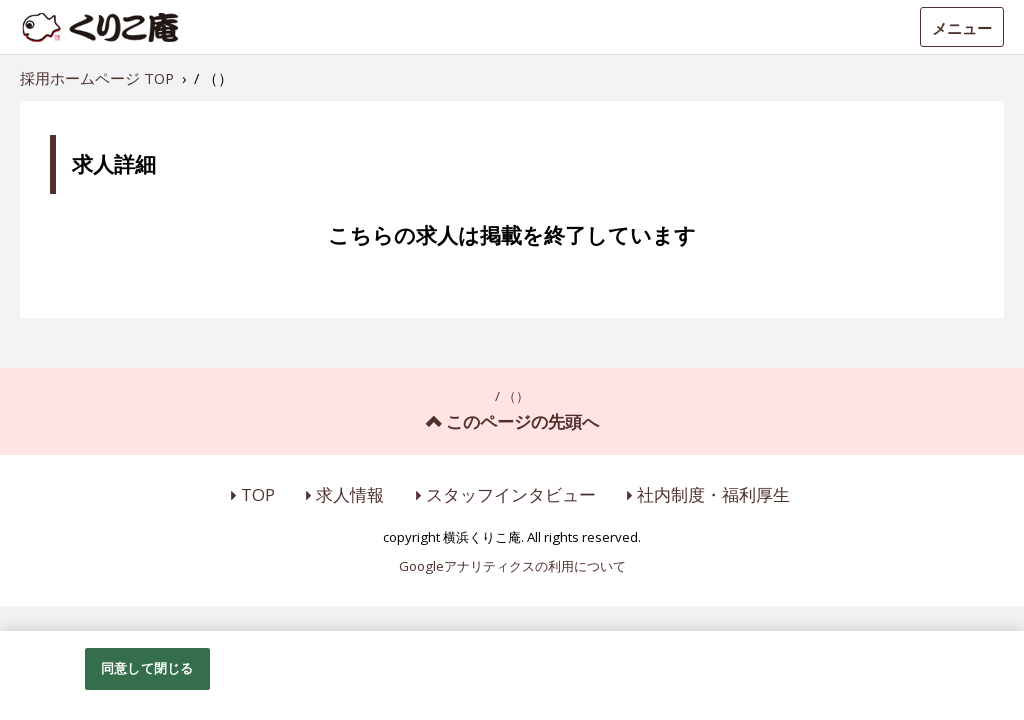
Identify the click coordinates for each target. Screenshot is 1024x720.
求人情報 (350, 494)
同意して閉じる (147, 668)
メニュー (962, 28)
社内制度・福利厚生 (713, 494)
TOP (258, 494)
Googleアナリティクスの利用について (512, 567)
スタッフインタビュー (511, 494)
